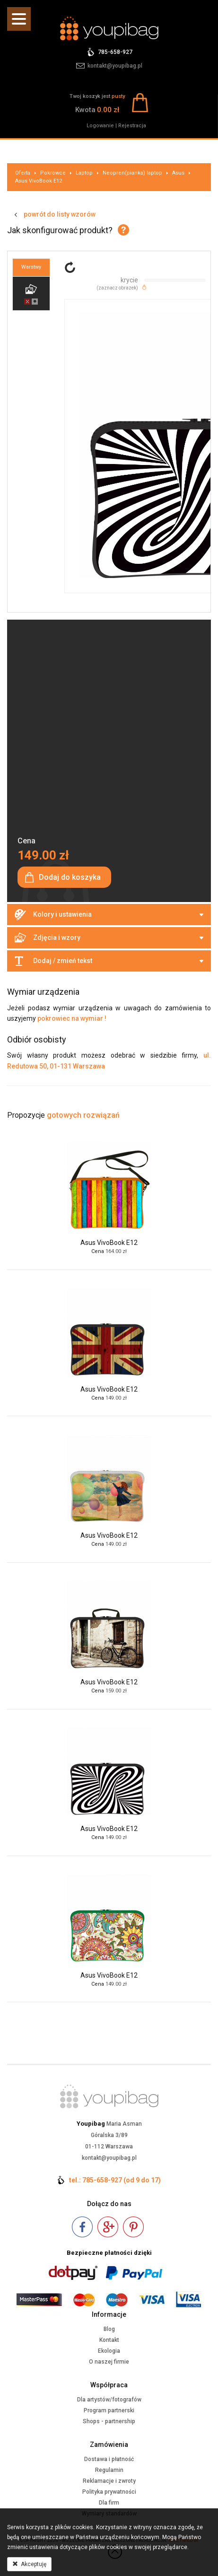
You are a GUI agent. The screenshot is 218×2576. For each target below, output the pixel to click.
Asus (178, 173)
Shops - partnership (109, 2421)
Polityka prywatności (109, 2491)
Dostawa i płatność (109, 2459)
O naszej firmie (109, 2361)
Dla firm (109, 2502)
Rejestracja (132, 126)
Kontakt (109, 2340)
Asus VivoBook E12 (38, 181)
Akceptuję (29, 2564)
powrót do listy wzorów (60, 214)
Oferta (22, 173)
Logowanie (100, 126)
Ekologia (109, 2351)
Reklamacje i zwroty (109, 2481)
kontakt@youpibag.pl (114, 65)
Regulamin (109, 2470)
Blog (109, 2329)
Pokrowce (53, 173)
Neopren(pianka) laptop (132, 173)
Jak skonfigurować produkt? (60, 230)
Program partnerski (109, 2410)
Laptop (84, 173)
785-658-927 (115, 52)
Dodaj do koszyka (70, 877)
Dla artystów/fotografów (109, 2399)
